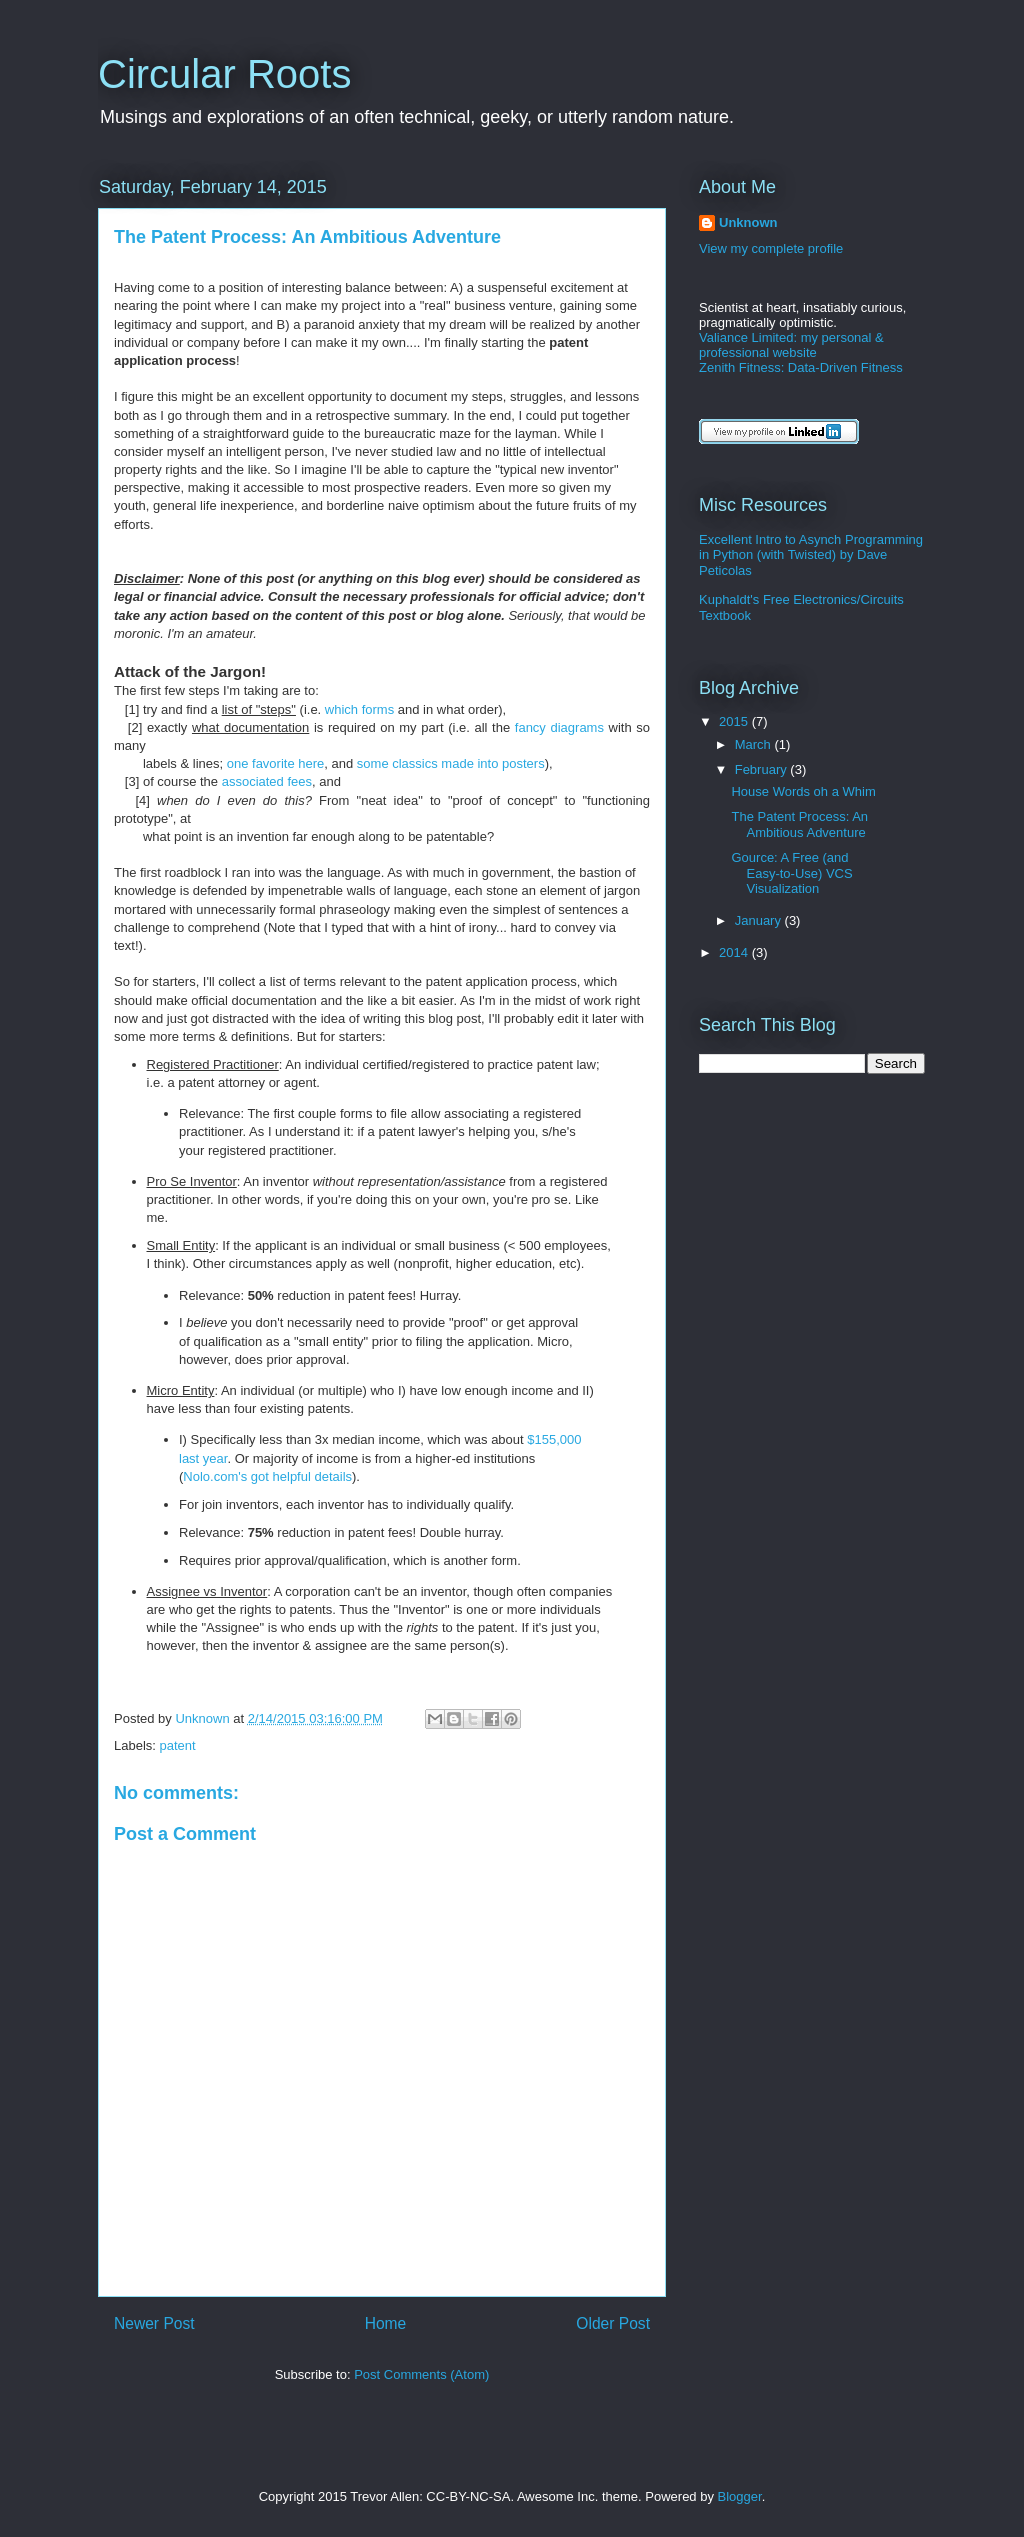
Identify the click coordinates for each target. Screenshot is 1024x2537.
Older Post (613, 2323)
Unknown (748, 222)
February (763, 769)
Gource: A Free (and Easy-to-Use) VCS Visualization (791, 873)
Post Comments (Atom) (421, 2374)
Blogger (740, 2496)
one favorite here (276, 763)
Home (386, 2323)
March (755, 744)
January (760, 920)
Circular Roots (224, 74)
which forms (359, 709)
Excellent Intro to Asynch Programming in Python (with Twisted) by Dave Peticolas (811, 555)
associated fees (267, 781)
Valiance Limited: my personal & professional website (791, 345)
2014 (735, 952)
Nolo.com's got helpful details (267, 1476)
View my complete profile (771, 248)
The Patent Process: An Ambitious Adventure (799, 824)
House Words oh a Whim (803, 791)
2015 (735, 721)
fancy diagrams (559, 727)
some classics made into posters (451, 763)
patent (178, 1745)
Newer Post (154, 2323)
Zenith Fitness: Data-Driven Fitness (801, 367)
